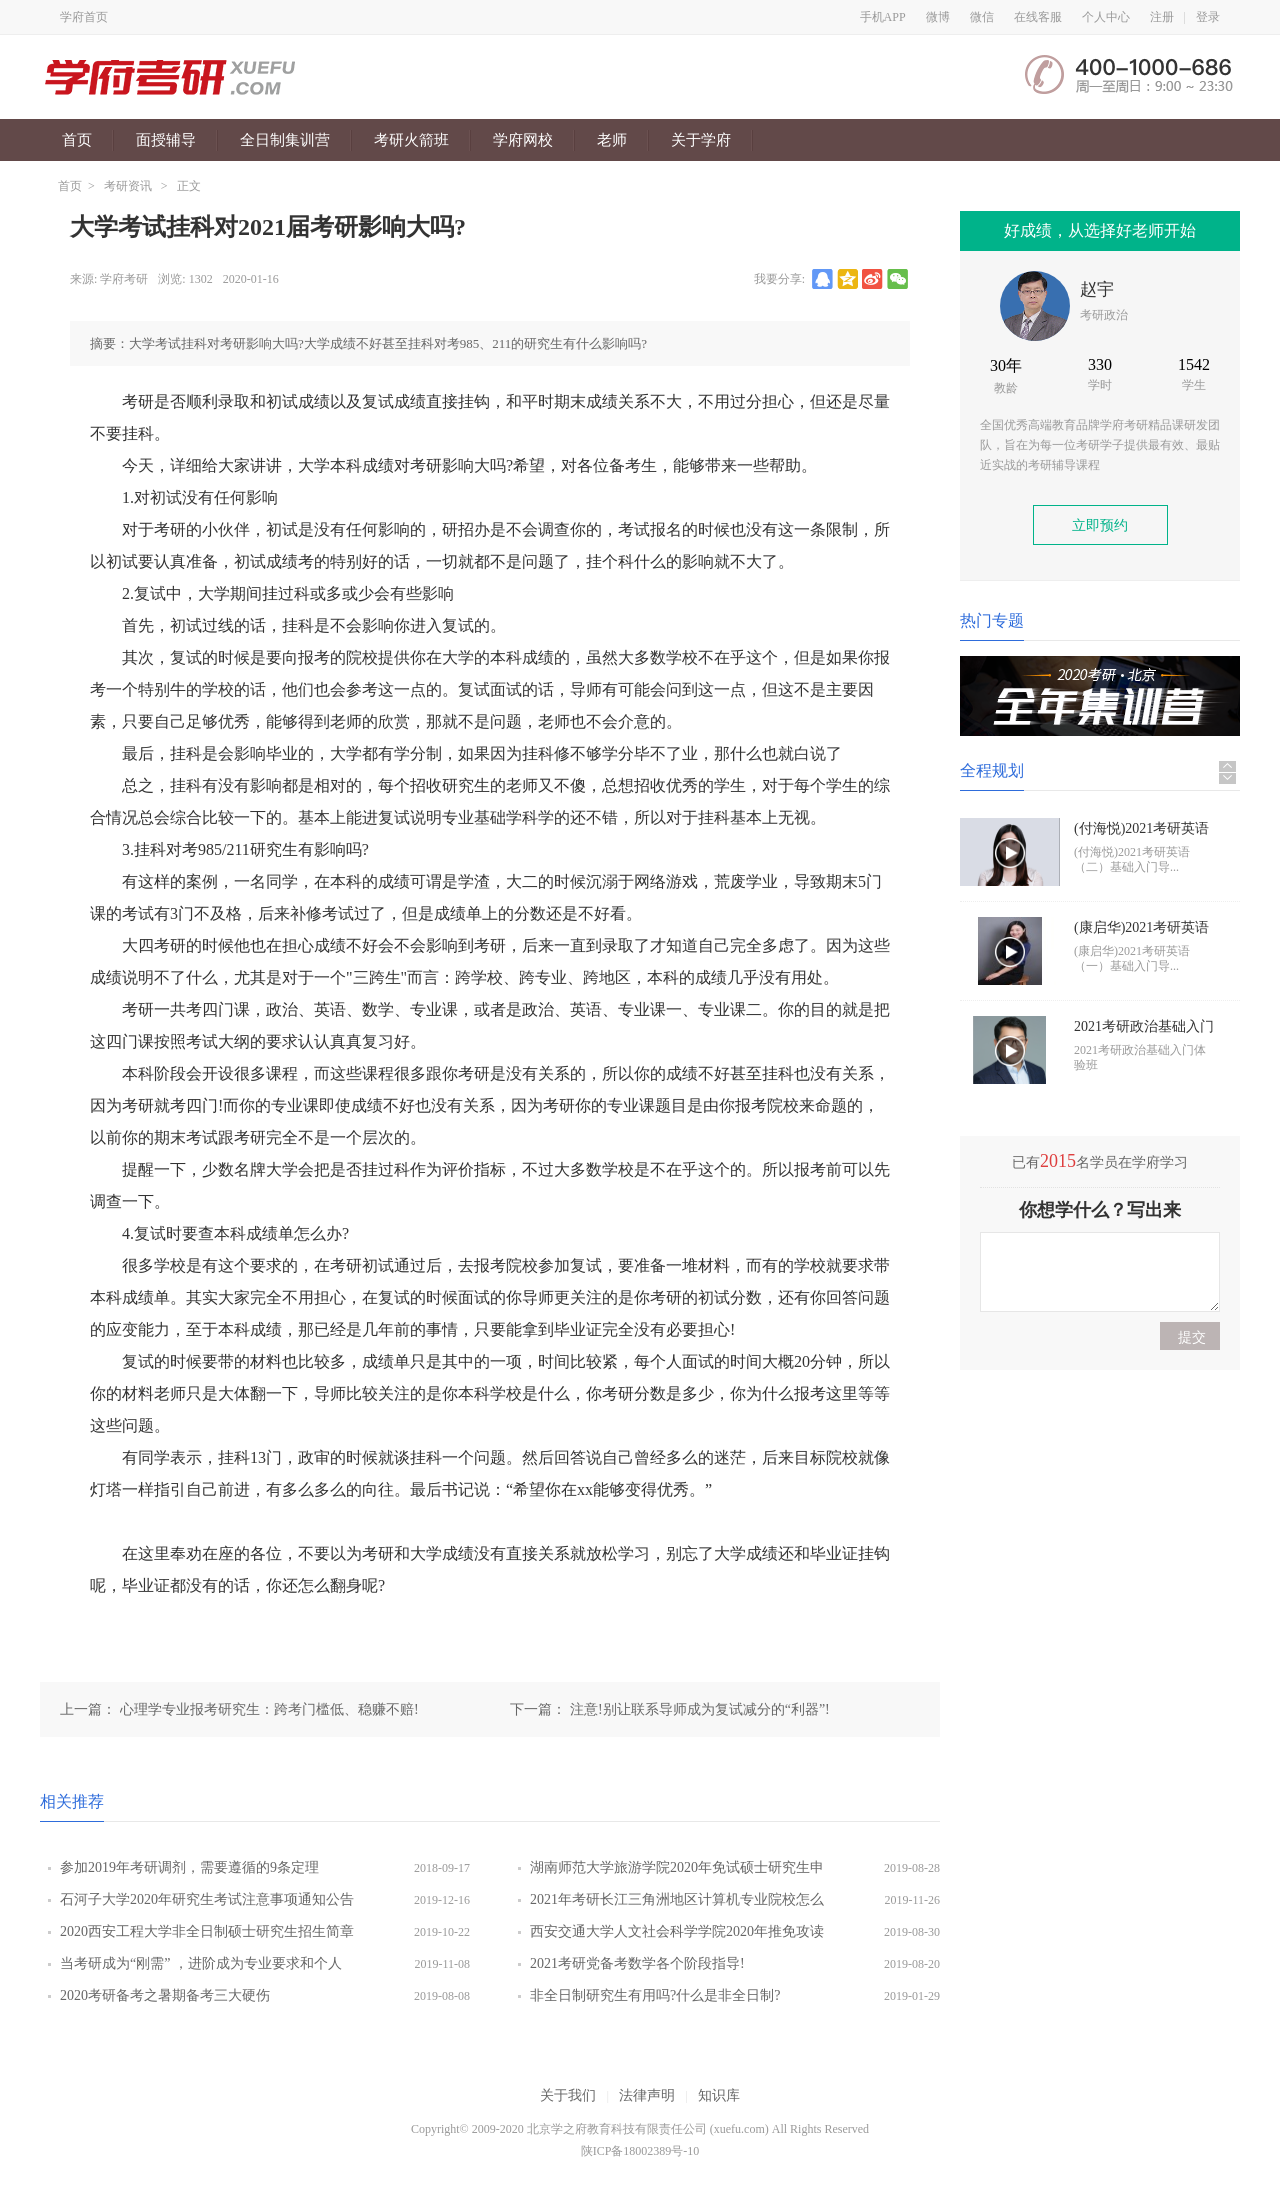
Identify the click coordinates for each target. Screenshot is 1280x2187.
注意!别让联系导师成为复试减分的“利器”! (700, 1709)
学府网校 (523, 140)
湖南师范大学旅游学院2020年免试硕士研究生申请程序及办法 (677, 1872)
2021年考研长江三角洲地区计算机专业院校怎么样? (677, 1904)
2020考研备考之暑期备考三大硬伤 (165, 1995)
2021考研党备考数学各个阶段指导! (637, 1963)
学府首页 (84, 17)
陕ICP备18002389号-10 (640, 2151)
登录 (1208, 17)
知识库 (719, 2095)
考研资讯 (128, 186)
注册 (1162, 17)
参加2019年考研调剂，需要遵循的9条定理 (189, 1867)
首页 (77, 140)
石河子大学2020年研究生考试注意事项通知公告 (207, 1899)
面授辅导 (166, 140)
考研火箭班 (411, 140)
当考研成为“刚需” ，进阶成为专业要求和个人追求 (201, 1968)
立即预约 (1100, 525)
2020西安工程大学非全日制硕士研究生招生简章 (207, 1931)
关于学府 (701, 140)
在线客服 (1038, 17)
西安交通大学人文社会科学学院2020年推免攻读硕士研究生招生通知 (677, 1936)
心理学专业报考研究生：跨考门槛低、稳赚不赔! (269, 1709)
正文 (189, 186)
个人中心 (1106, 17)
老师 (612, 140)
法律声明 (647, 2095)
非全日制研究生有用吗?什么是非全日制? (655, 1995)
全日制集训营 (285, 140)
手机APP (883, 17)
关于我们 (568, 2095)
